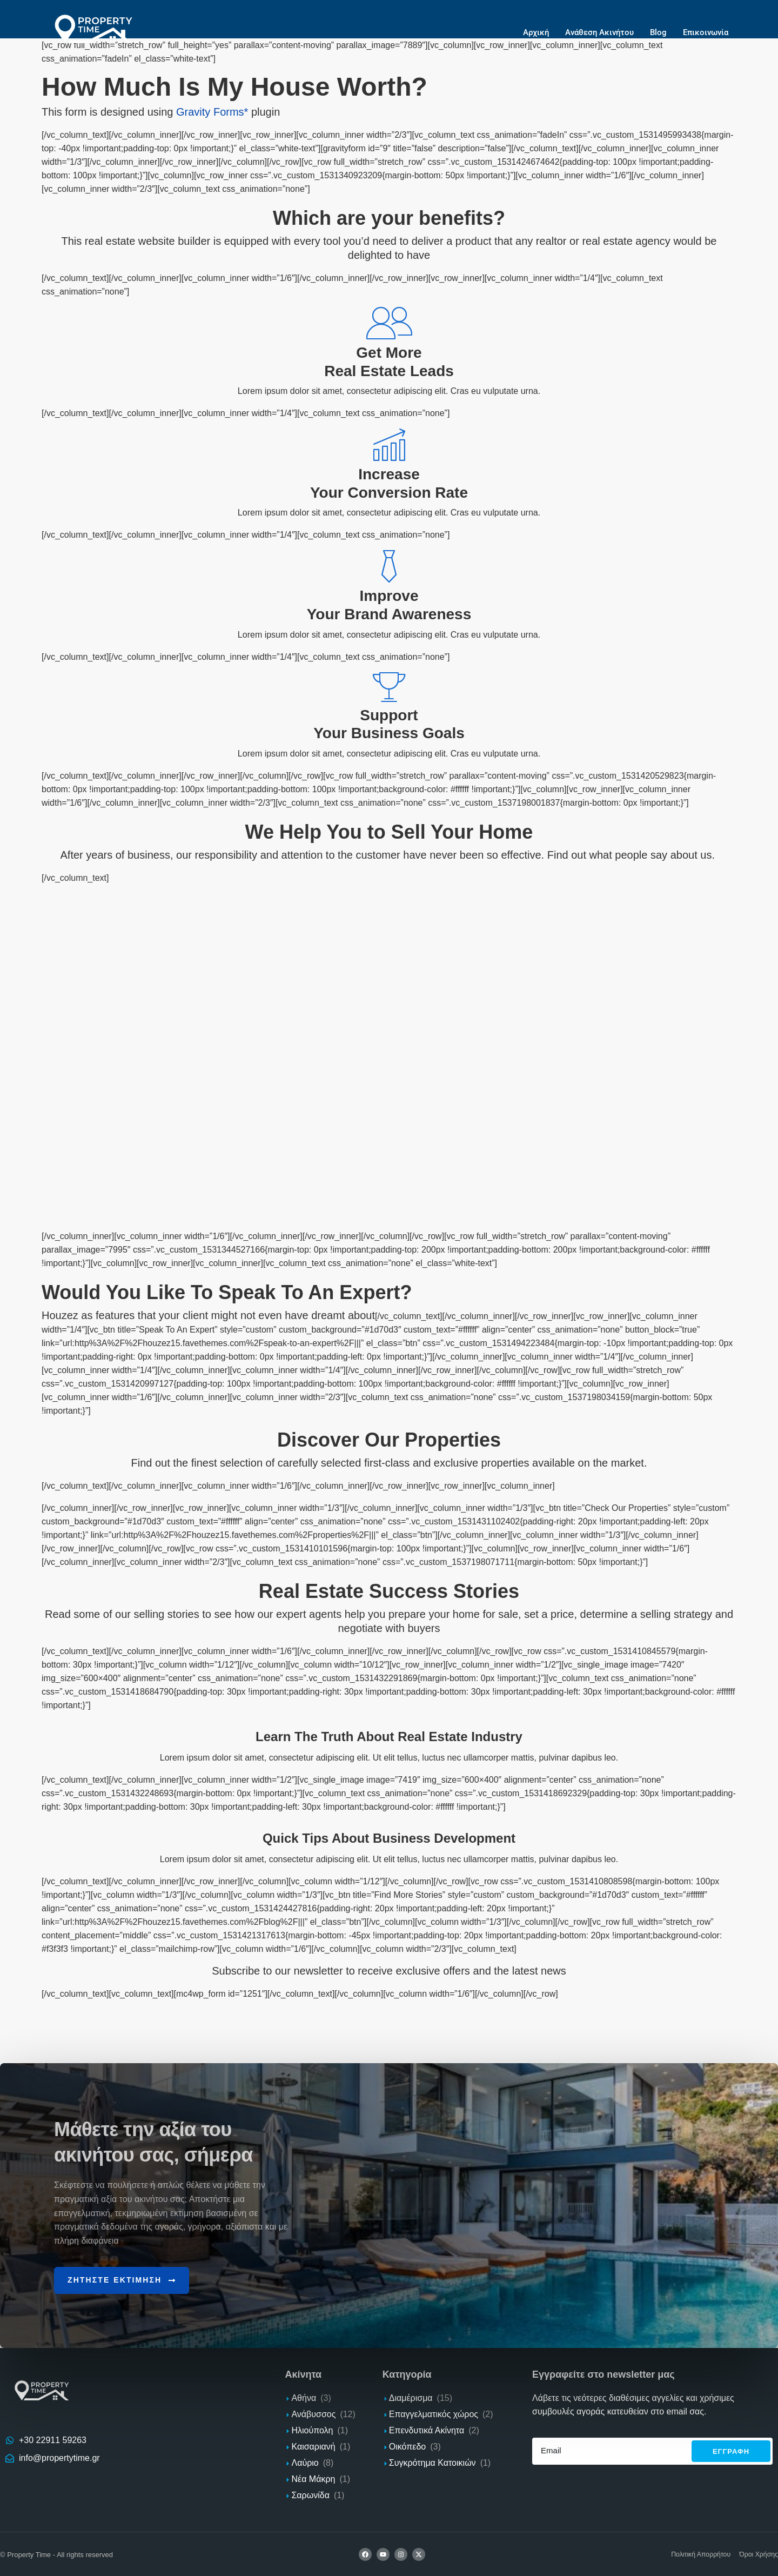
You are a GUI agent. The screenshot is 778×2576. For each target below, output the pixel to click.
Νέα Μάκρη (313, 2478)
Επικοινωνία (705, 32)
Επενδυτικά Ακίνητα (426, 2429)
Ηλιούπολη (312, 2429)
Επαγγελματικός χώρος (433, 2413)
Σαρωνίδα (310, 2494)
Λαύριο (304, 2462)
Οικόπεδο (407, 2446)
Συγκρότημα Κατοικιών (432, 2462)
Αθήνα (303, 2397)
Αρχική (536, 32)
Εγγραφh (731, 2450)
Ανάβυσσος (313, 2413)
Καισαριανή (313, 2446)
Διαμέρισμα (411, 2397)
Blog (658, 32)
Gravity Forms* (212, 112)
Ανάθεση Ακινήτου (599, 32)
